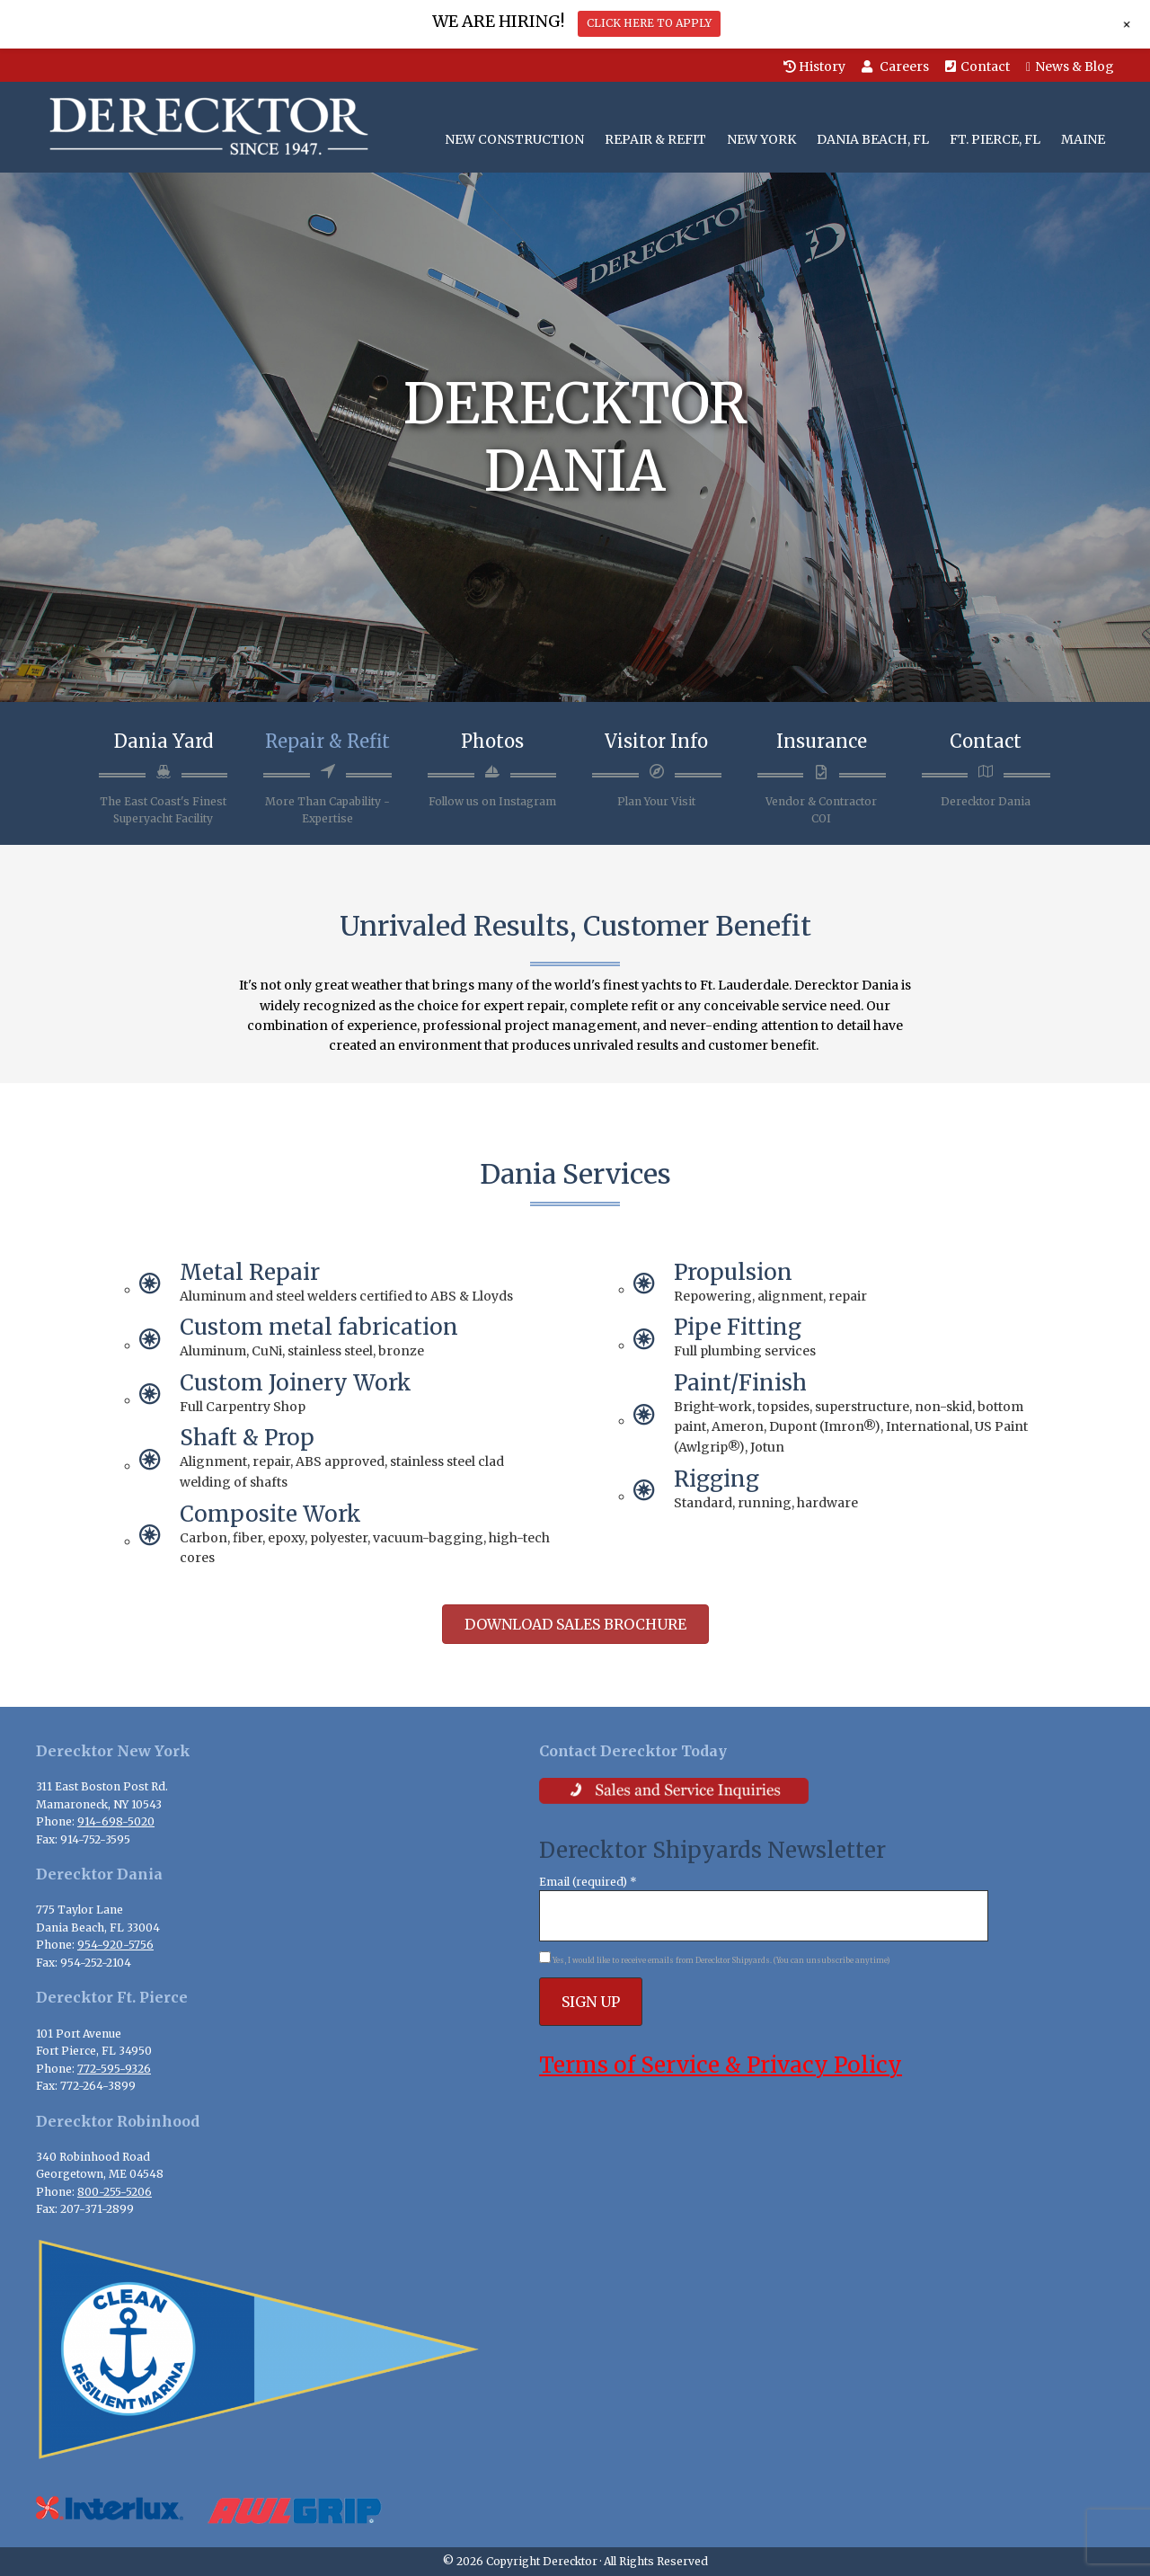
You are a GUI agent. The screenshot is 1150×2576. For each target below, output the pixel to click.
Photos (492, 741)
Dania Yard (163, 741)
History (814, 66)
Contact (977, 66)
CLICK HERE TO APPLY (649, 23)
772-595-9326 (114, 2068)
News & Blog (1070, 66)
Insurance (821, 741)
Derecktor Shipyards (204, 127)
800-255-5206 (114, 2191)
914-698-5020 (116, 1821)
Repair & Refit (327, 741)
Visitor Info (656, 741)
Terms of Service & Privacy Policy (720, 2065)
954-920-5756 (115, 1944)
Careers (895, 66)
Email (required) (588, 1881)
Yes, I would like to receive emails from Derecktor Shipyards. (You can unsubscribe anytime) (720, 1960)
